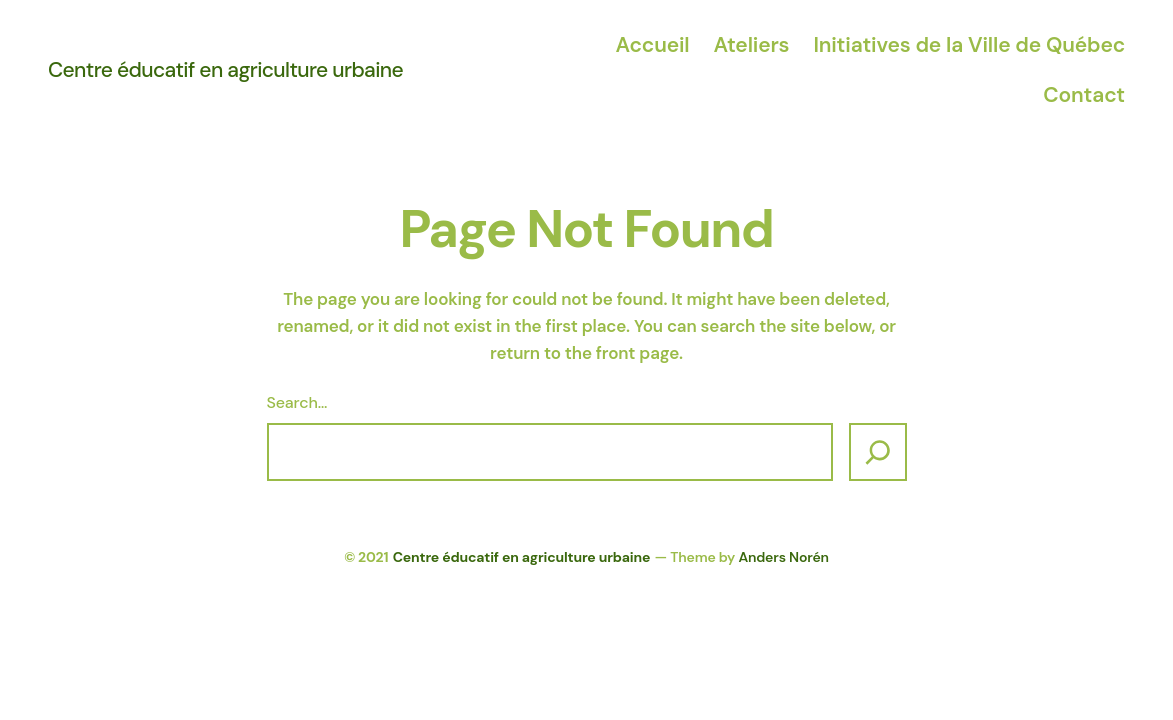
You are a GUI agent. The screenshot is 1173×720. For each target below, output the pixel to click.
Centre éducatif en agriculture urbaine (225, 70)
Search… (297, 402)
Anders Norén (783, 557)
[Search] (878, 452)
